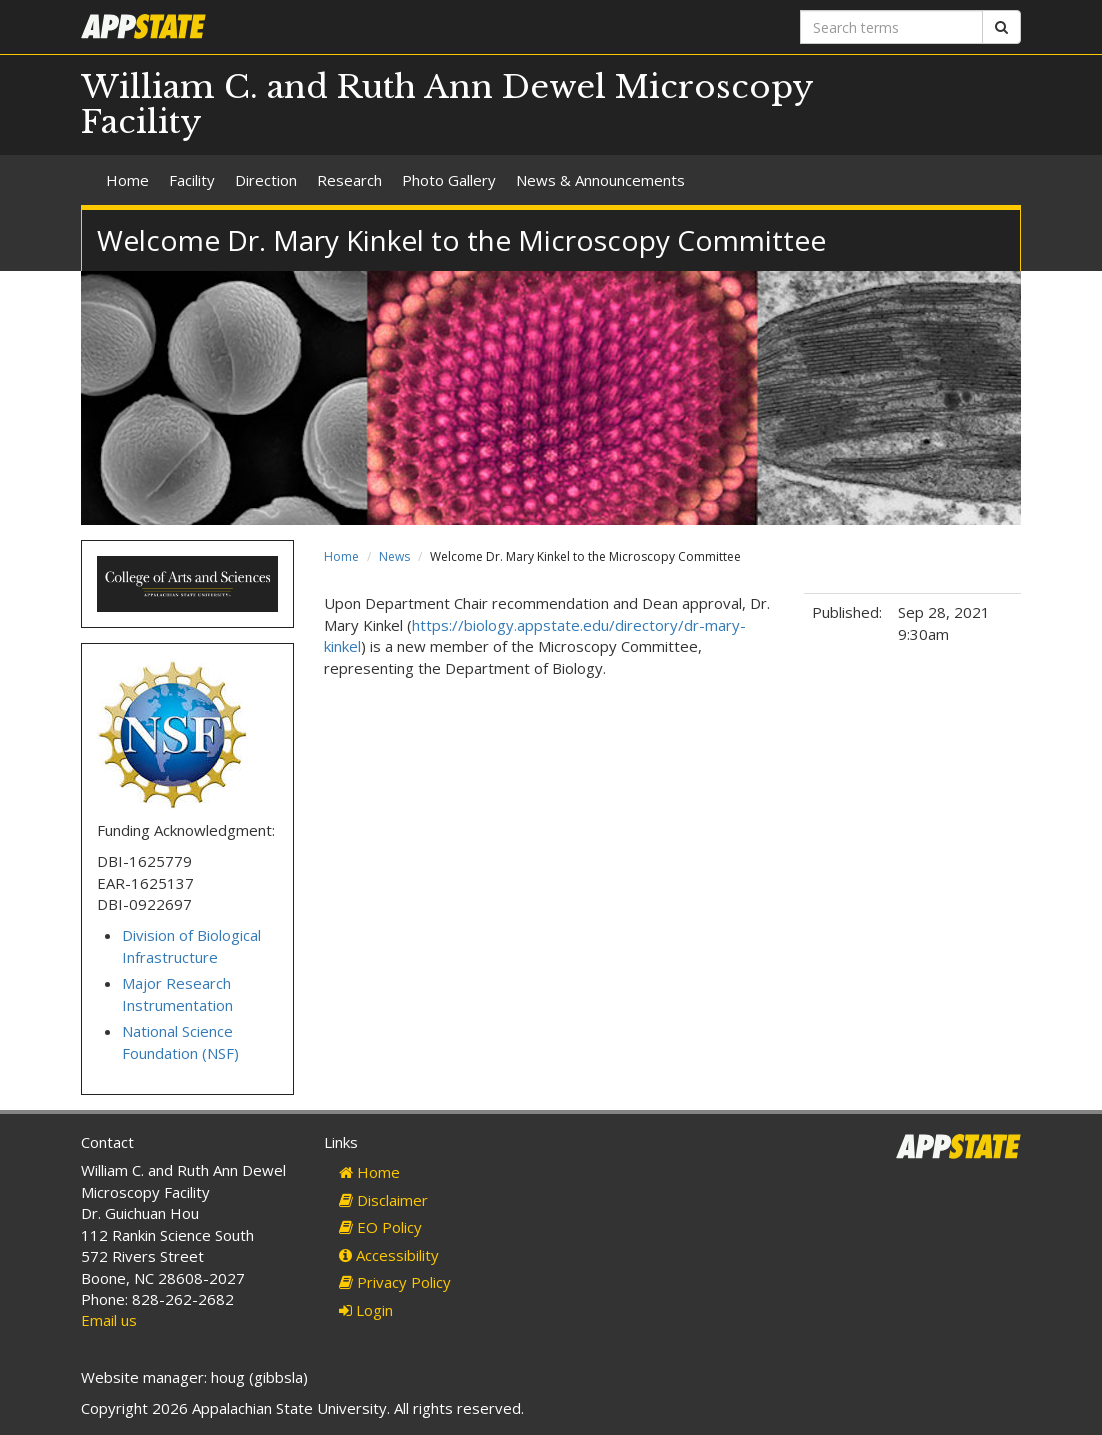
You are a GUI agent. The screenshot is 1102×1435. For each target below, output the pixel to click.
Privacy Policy (395, 1282)
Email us (109, 1320)
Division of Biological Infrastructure (191, 945)
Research (349, 180)
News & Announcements (600, 180)
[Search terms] (891, 27)
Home (127, 180)
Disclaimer (383, 1200)
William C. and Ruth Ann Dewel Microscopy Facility (447, 104)
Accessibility (389, 1255)
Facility (192, 180)
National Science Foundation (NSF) (180, 1041)
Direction (266, 180)
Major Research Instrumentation (177, 993)
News (394, 556)
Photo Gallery (449, 180)
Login (366, 1310)
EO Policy (380, 1227)
